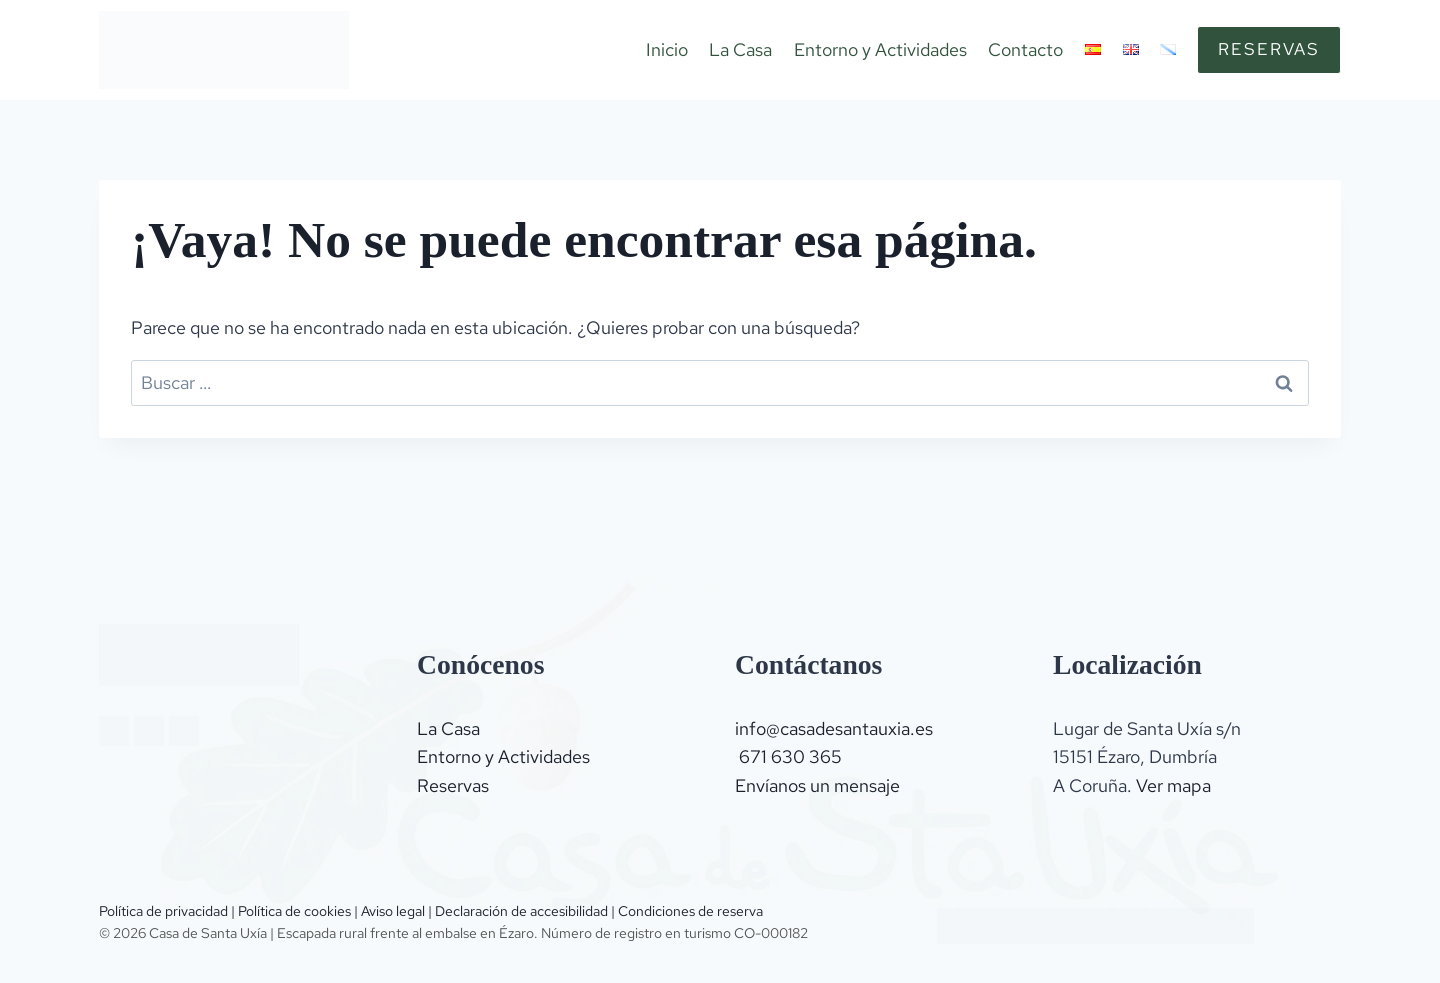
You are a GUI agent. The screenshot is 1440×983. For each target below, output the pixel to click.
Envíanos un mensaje (817, 785)
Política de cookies (294, 910)
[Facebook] (184, 731)
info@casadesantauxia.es (834, 728)
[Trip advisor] (114, 731)
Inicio (667, 49)
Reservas (453, 785)
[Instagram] (149, 731)
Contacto (1025, 49)
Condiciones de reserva (690, 910)
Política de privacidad (163, 910)
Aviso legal (393, 910)
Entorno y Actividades (880, 49)
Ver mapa (1173, 785)
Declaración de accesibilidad (521, 910)
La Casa (740, 49)
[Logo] (199, 655)
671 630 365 (788, 756)
